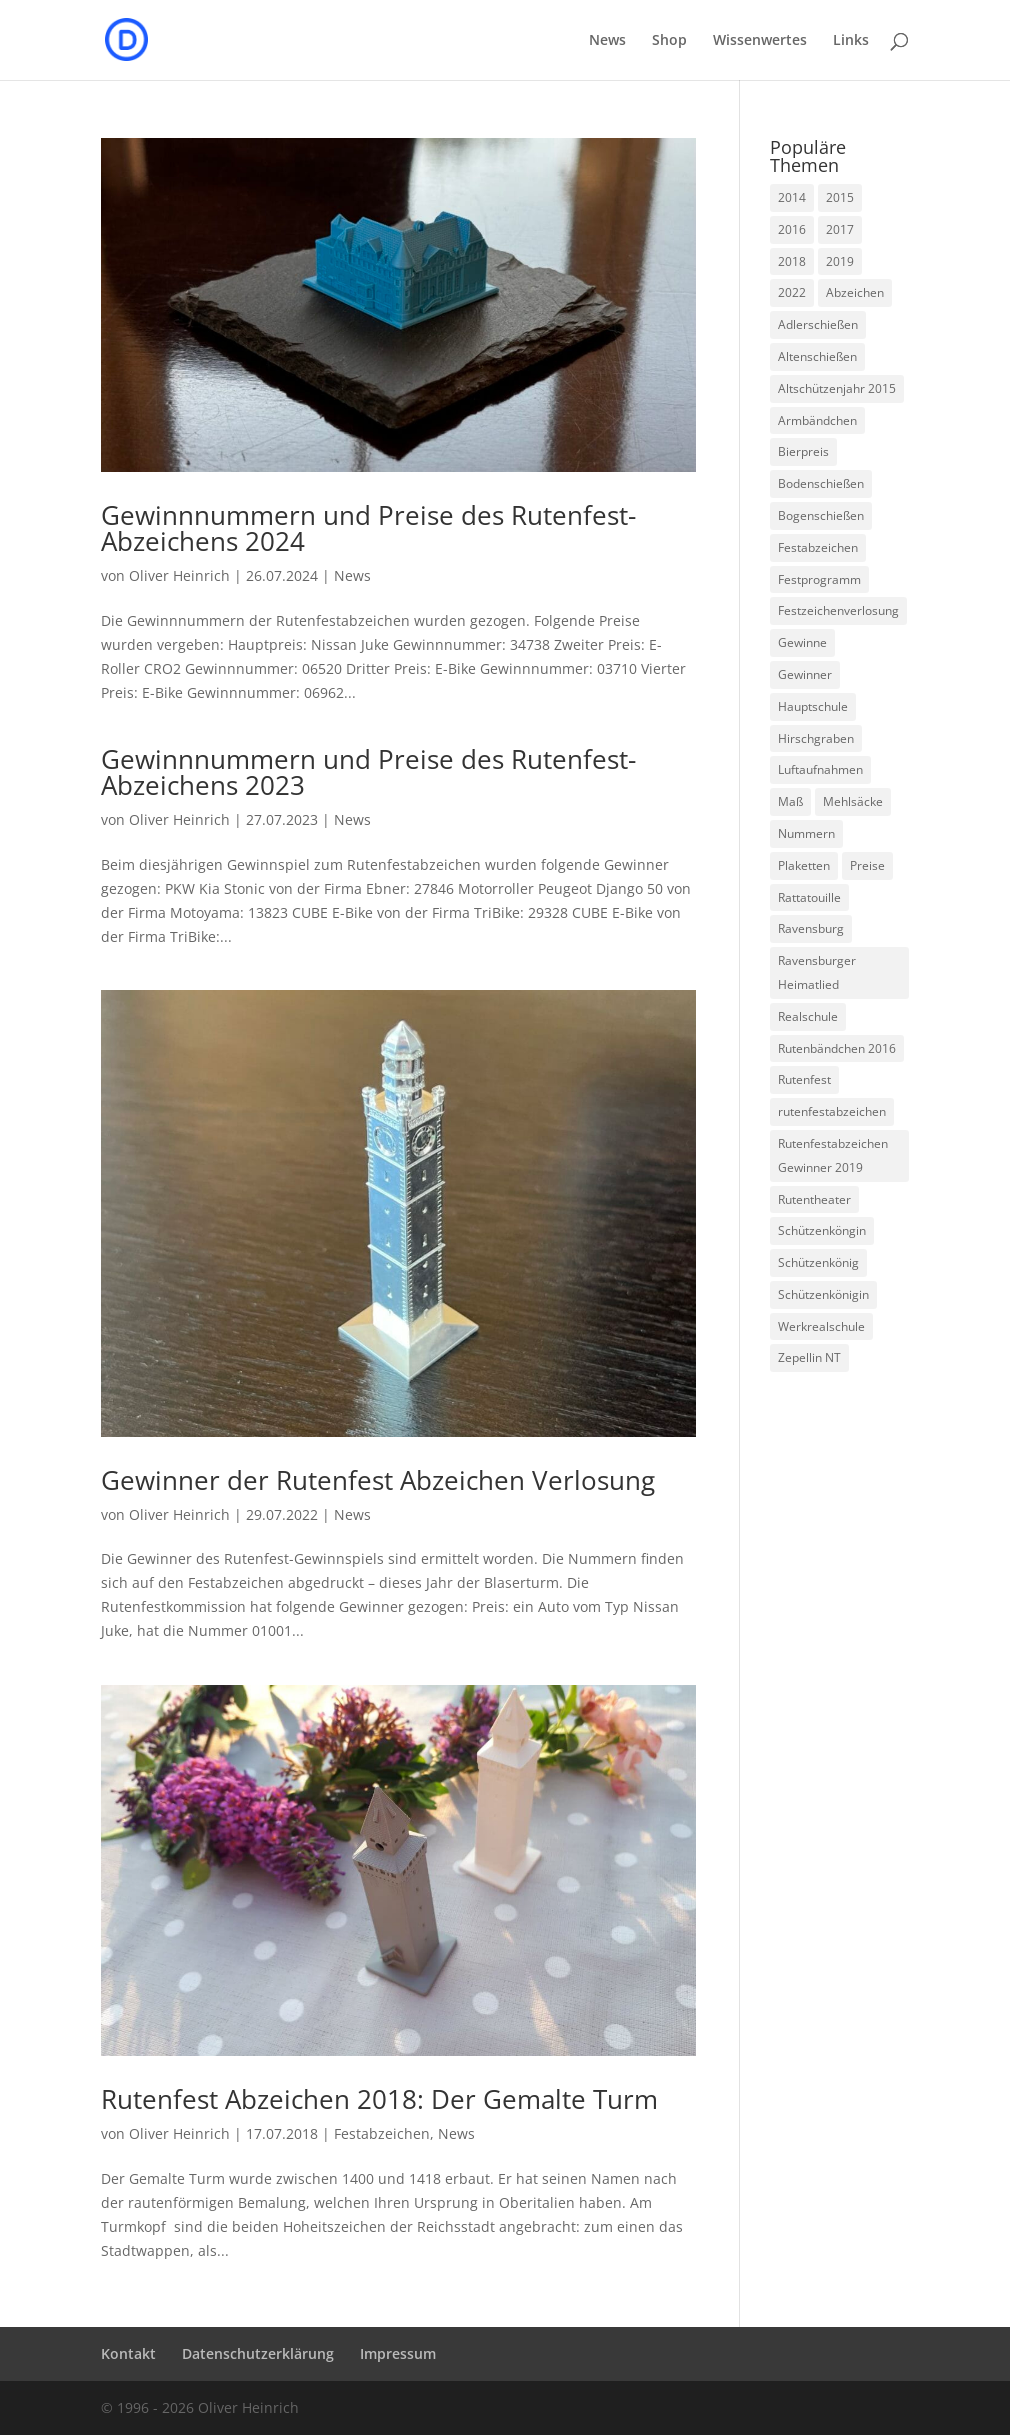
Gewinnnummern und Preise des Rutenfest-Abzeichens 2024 (368, 528)
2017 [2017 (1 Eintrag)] (840, 229)
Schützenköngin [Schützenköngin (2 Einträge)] (822, 1230)
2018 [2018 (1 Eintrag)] (792, 261)
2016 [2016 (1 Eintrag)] (792, 229)
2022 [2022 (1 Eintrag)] (792, 292)
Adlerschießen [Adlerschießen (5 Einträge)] (818, 324)
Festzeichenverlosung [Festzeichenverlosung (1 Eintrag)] (838, 610)
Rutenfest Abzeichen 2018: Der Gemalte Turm (379, 2099)
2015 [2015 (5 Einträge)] (840, 197)
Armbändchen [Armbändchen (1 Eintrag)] (817, 420)
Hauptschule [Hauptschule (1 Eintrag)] (813, 706)
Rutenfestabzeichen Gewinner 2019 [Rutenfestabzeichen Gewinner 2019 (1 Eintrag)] (833, 1155)
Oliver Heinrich (179, 575)
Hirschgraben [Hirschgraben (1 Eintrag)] (816, 738)
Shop (669, 41)
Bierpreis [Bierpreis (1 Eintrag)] (803, 451)
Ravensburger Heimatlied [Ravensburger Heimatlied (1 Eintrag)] (817, 972)
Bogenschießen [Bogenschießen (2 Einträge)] (821, 515)
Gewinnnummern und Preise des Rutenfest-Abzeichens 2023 (368, 772)
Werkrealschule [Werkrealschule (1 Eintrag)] (821, 1326)
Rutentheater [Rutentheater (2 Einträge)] (814, 1199)
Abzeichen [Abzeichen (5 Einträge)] (855, 292)
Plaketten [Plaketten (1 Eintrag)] (804, 865)
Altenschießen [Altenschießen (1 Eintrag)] (817, 356)
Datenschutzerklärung (258, 2353)
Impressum (398, 2353)
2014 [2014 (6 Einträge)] (792, 197)
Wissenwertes (760, 41)
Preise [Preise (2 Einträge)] (867, 865)
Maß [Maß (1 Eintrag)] (790, 801)
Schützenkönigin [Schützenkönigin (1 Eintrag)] (823, 1294)
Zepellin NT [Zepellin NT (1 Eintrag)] (809, 1357)
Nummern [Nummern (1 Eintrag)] (806, 833)
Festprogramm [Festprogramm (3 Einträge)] (819, 579)
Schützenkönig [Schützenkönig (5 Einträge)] (818, 1262)
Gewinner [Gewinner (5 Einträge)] (805, 674)
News (607, 41)
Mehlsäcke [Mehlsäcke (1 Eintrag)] (853, 801)
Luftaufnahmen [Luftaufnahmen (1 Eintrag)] (820, 769)
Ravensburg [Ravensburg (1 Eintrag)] (811, 928)
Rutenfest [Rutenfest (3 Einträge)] (804, 1079)
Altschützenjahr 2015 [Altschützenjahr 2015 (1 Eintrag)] (837, 388)
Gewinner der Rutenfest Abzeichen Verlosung (378, 1480)
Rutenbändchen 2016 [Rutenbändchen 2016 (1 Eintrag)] (837, 1048)
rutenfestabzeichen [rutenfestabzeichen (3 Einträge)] (832, 1111)
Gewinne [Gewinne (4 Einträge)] (802, 642)
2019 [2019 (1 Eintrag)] (840, 261)
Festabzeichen (382, 2133)
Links (851, 41)
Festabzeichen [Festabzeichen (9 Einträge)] (818, 547)
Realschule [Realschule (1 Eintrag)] (808, 1016)
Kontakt (128, 2353)
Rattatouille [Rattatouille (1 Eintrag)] (809, 897)
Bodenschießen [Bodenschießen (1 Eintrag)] (821, 483)
